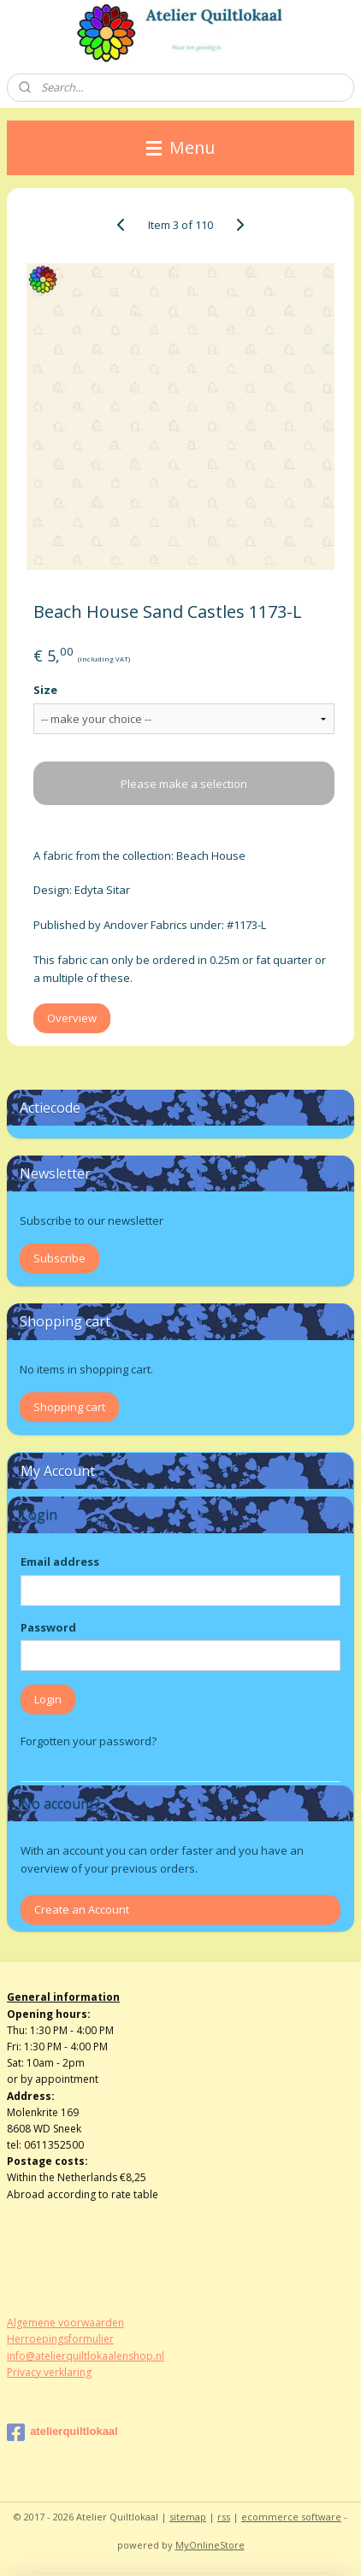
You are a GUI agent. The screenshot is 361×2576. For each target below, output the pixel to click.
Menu (180, 147)
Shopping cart (69, 1406)
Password (48, 1627)
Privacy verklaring (49, 2372)
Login (48, 1699)
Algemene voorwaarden (65, 2322)
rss (223, 2516)
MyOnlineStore (210, 2544)
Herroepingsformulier (60, 2339)
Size (45, 689)
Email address (60, 1561)
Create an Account (81, 1909)
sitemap (187, 2516)
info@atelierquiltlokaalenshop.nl (85, 2356)
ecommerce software (291, 2516)
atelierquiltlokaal (62, 2432)
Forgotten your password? (89, 1741)
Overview (72, 1018)
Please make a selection (184, 783)
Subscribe (59, 1258)
